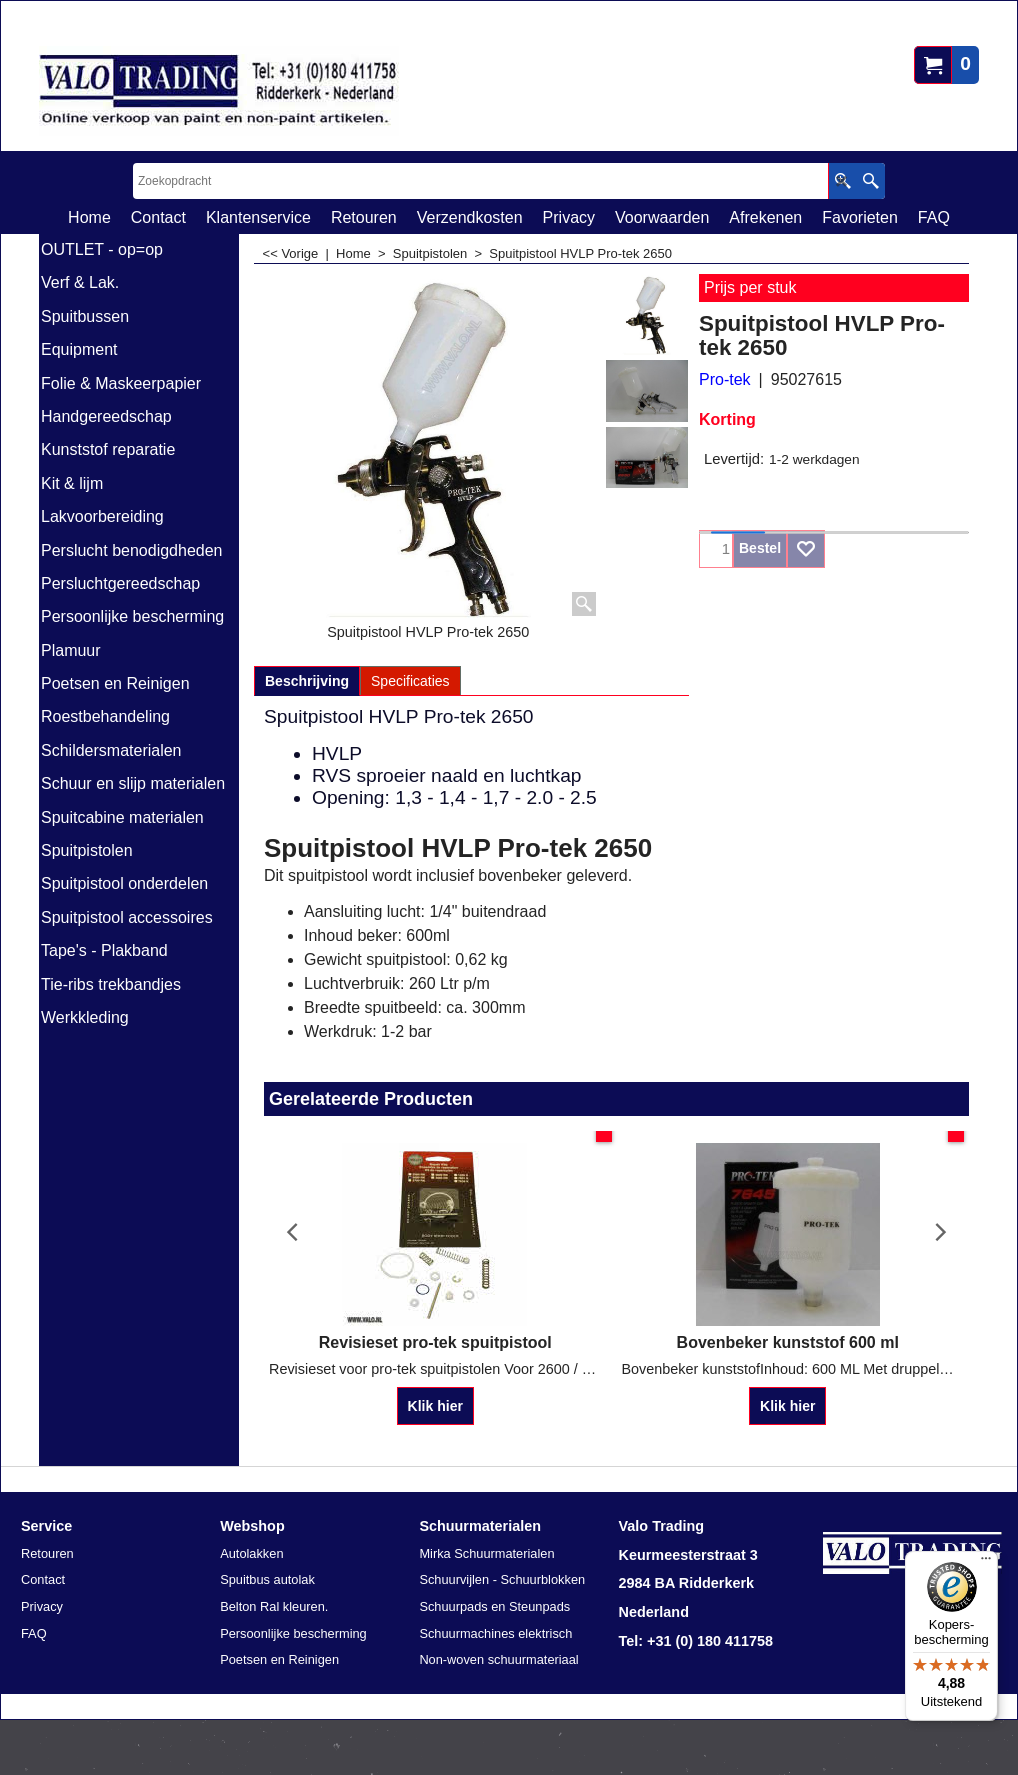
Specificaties (410, 681)
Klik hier (435, 1406)
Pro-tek (725, 379)
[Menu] (986, 1563)
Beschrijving (307, 681)
